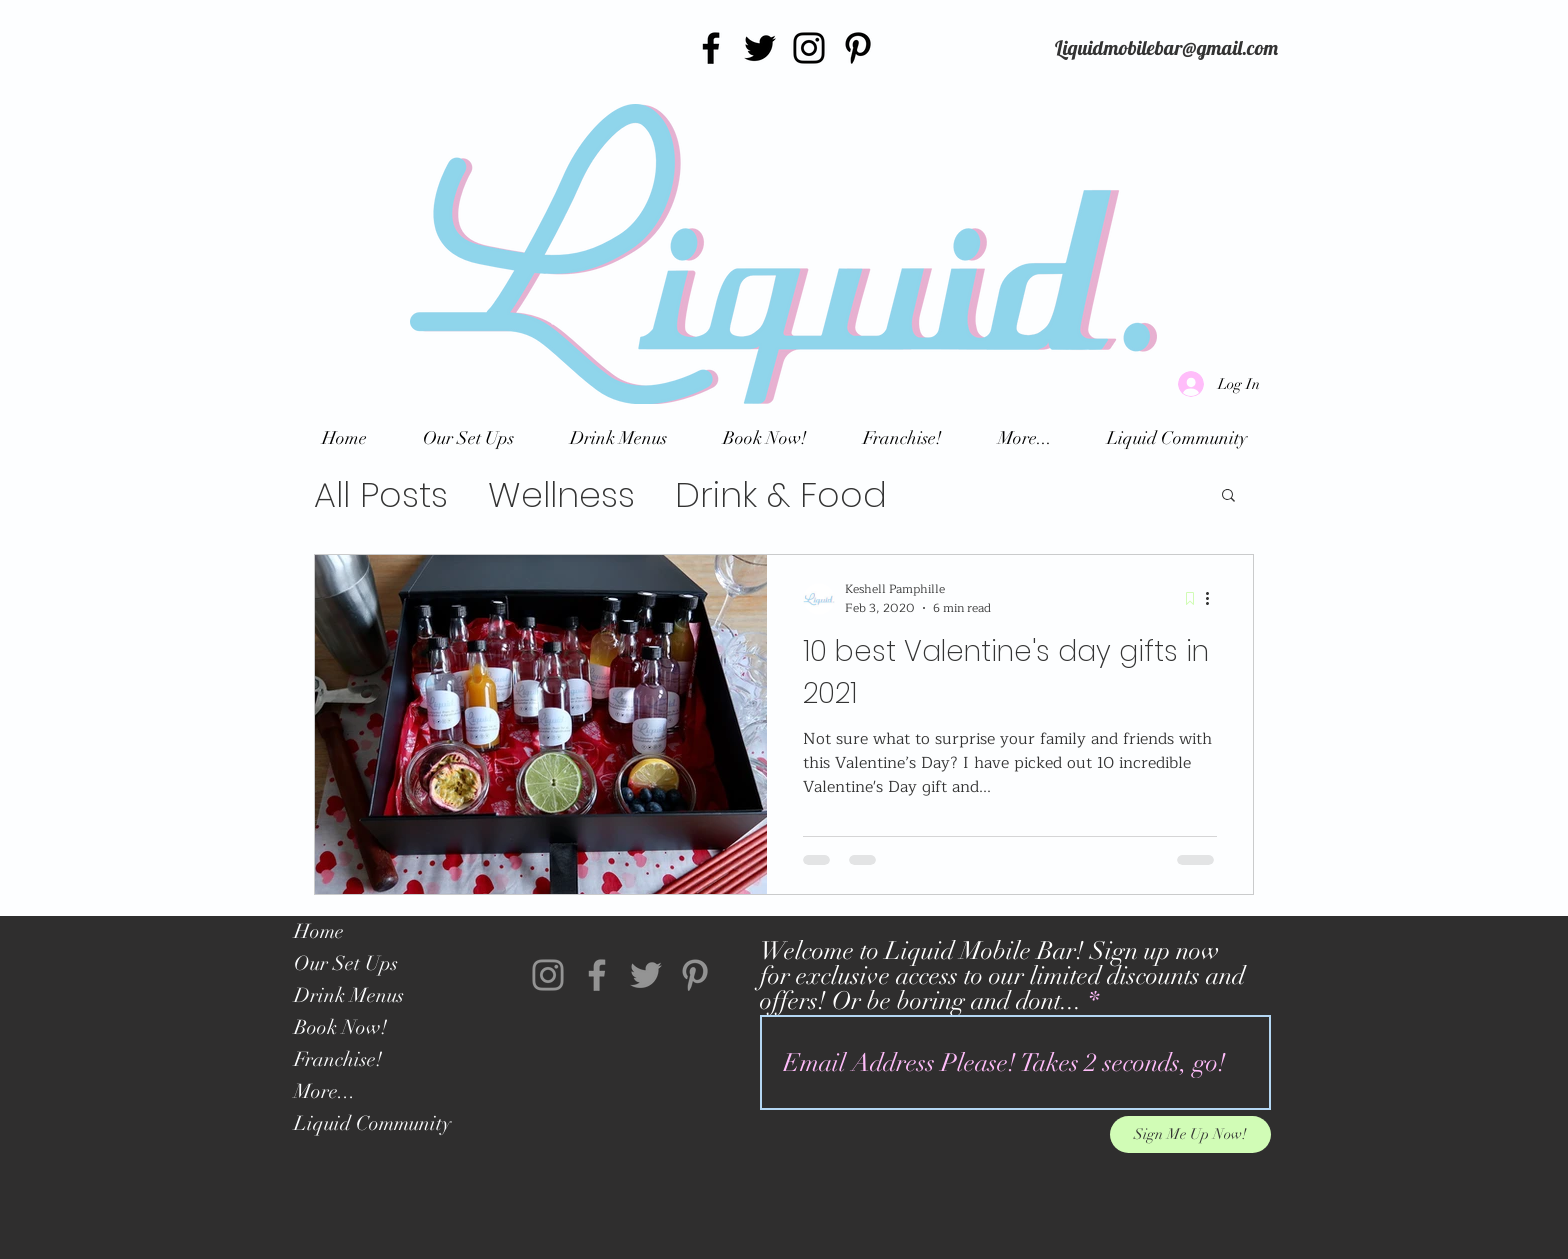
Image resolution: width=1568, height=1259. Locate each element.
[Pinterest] (858, 48)
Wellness (561, 494)
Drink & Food (781, 494)
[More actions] (1214, 599)
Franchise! (338, 1059)
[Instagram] (809, 48)
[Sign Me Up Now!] (1190, 1134)
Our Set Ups (346, 963)
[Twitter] (760, 48)
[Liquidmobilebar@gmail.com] (1166, 48)
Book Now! (340, 1027)
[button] (1228, 496)
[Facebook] (711, 48)
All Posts (381, 494)
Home (319, 931)
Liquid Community (372, 1123)
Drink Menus (349, 995)
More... (325, 1091)
